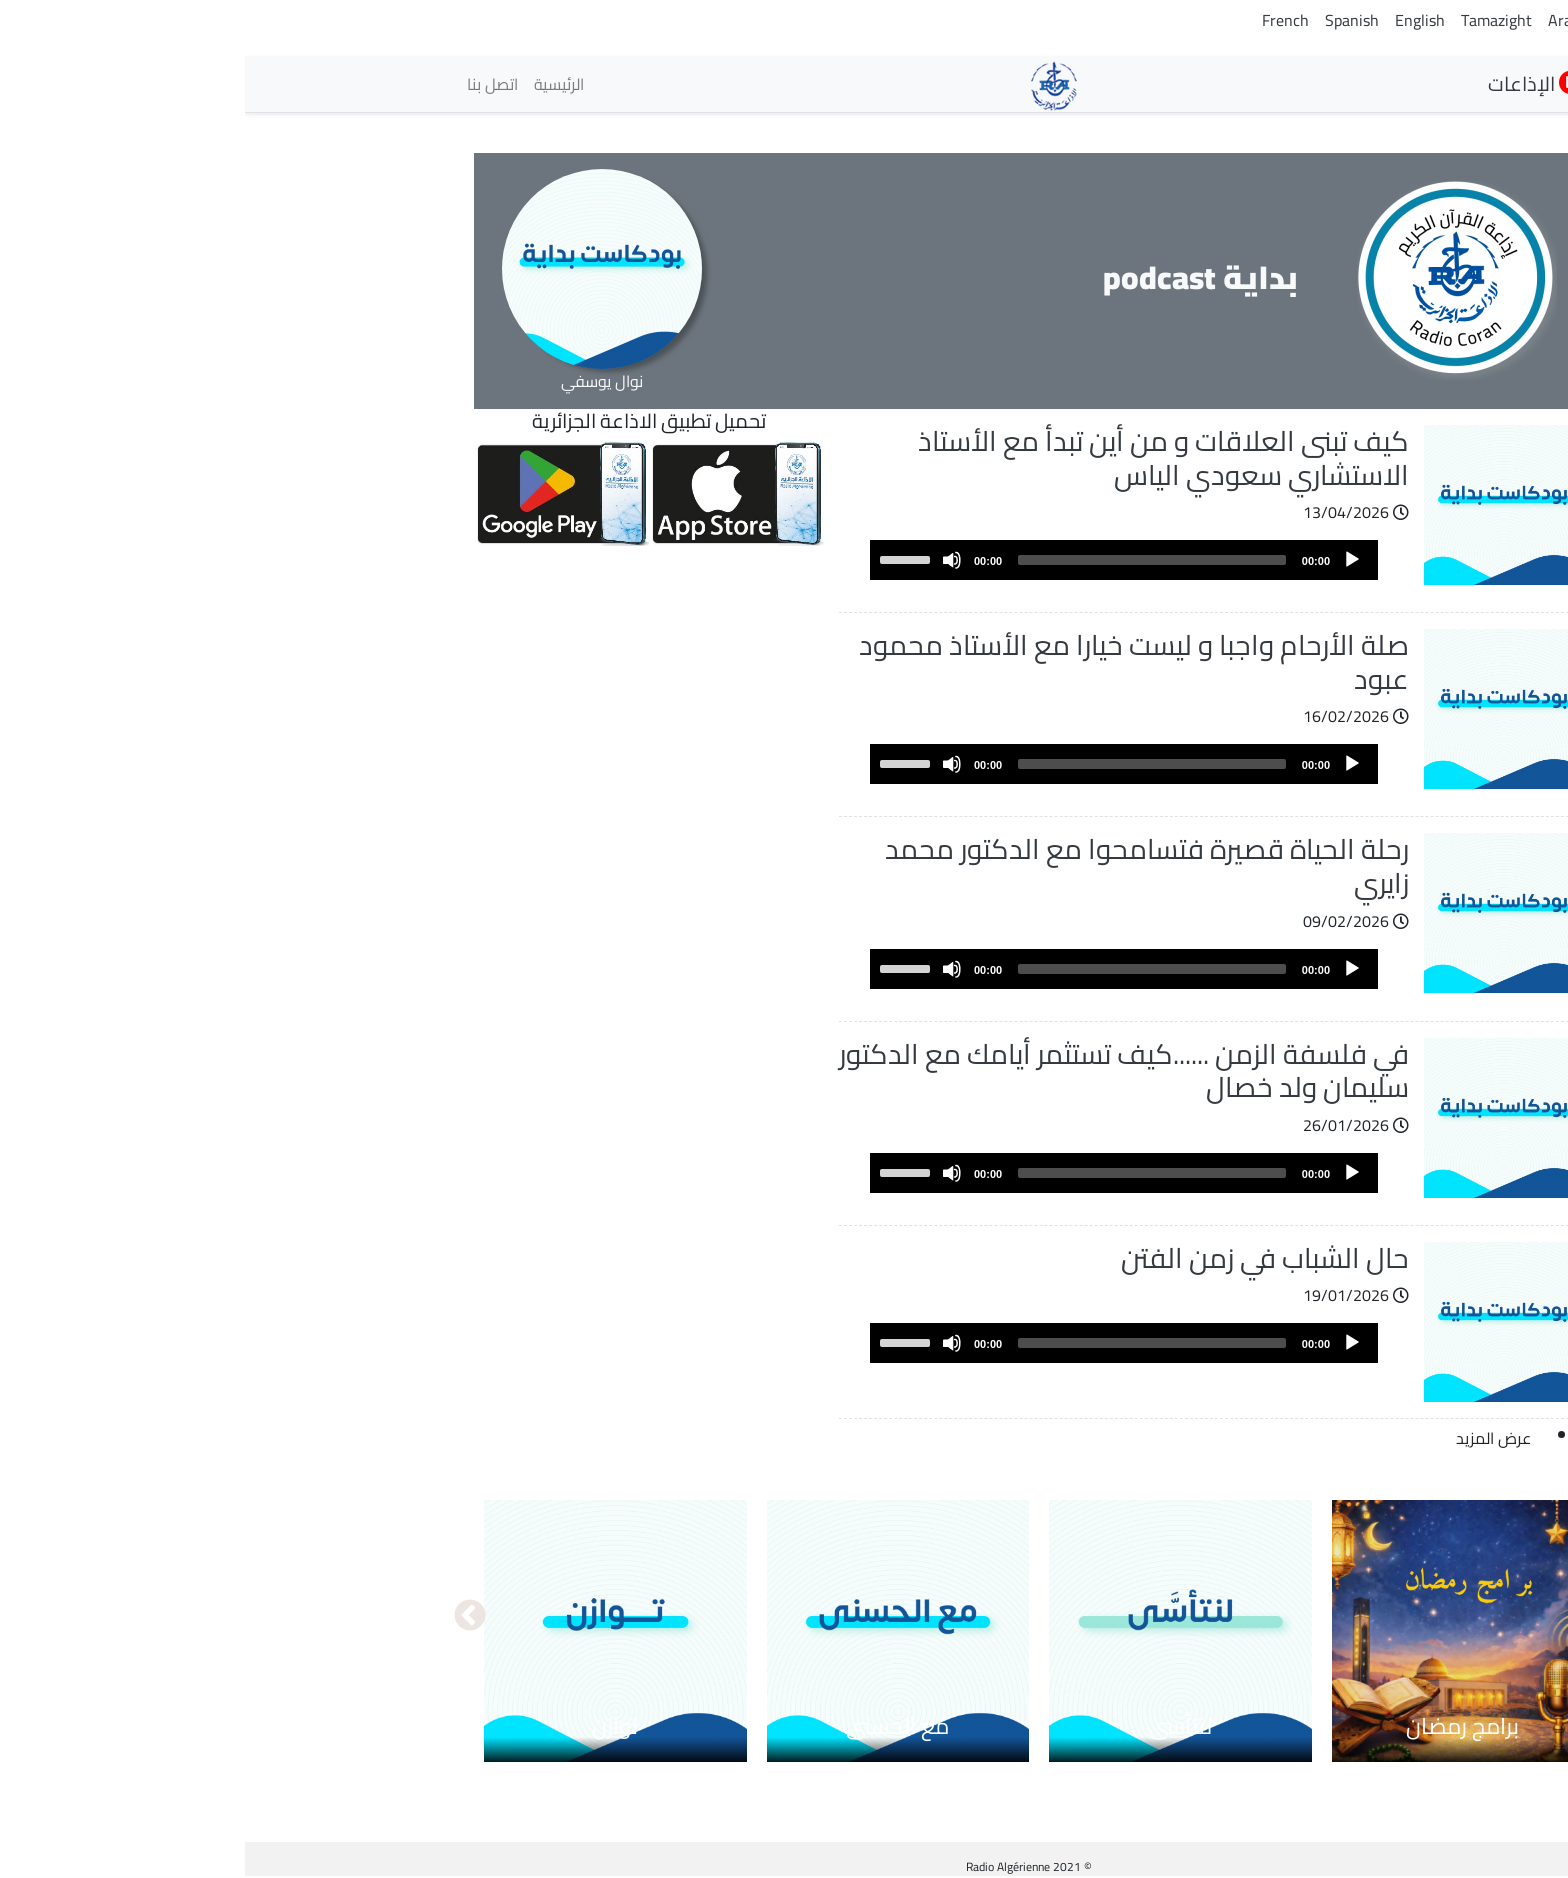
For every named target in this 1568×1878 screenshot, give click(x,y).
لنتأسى (935, 1726)
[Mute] (707, 560)
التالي (225, 1617)
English (1175, 20)
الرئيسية (314, 84)
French (1040, 20)
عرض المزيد (1248, 1438)
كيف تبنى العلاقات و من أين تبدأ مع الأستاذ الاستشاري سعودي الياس (918, 458)
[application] (879, 560)
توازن (370, 1726)
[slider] (907, 560)
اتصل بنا (247, 84)
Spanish (1107, 20)
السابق (1343, 1617)
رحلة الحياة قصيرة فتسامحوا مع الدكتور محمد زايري (902, 866)
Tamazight (1251, 20)
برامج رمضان (1217, 1726)
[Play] (1107, 560)
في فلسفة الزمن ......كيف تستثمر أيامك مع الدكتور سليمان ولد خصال (879, 1071)
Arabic (1324, 20)
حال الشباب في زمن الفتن (1020, 1258)
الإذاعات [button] (1290, 83)
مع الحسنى (652, 1726)
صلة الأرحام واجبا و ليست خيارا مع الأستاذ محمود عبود (889, 662)
